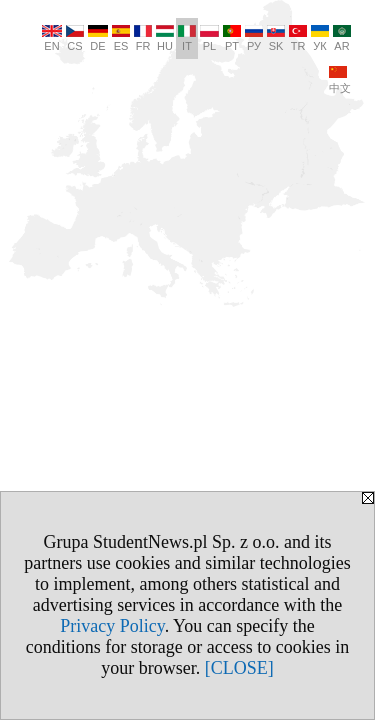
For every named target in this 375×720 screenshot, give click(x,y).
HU (165, 38)
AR (342, 38)
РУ (254, 38)
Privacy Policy (112, 626)
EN (52, 38)
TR (298, 38)
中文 (340, 80)
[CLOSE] (239, 668)
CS (75, 38)
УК (320, 38)
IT (187, 38)
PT (232, 38)
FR (143, 38)
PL (209, 38)
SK (276, 38)
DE (98, 38)
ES (121, 38)
